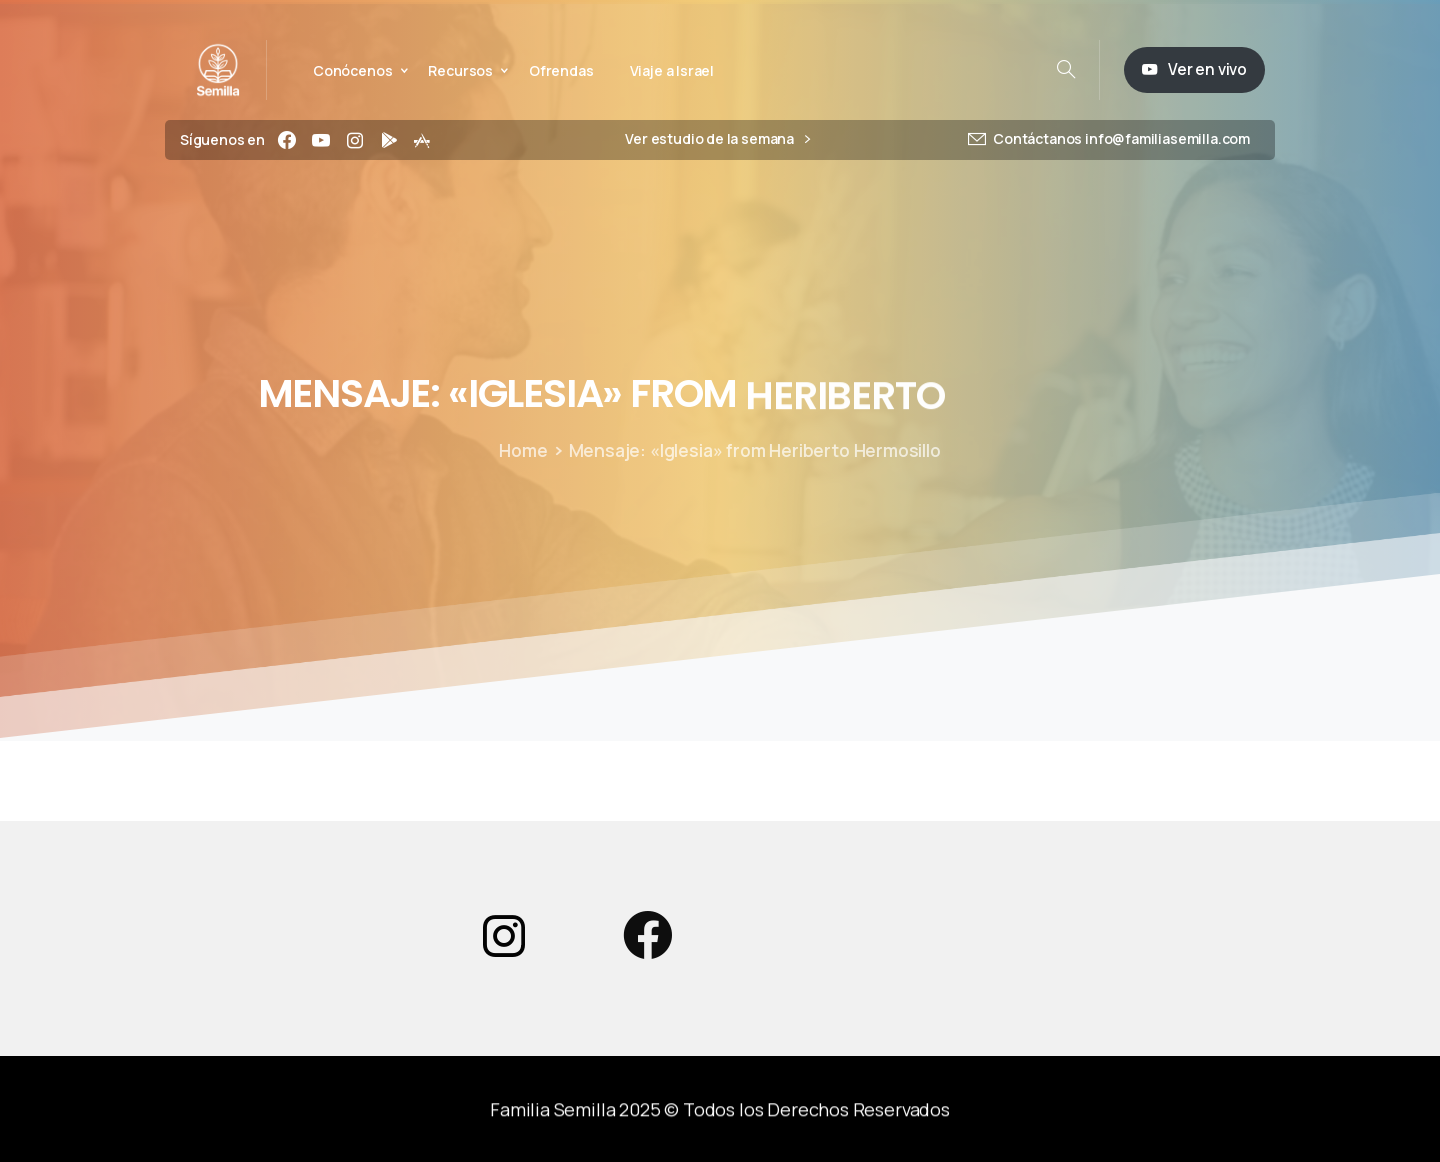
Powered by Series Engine (1146, 801)
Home (520, 450)
